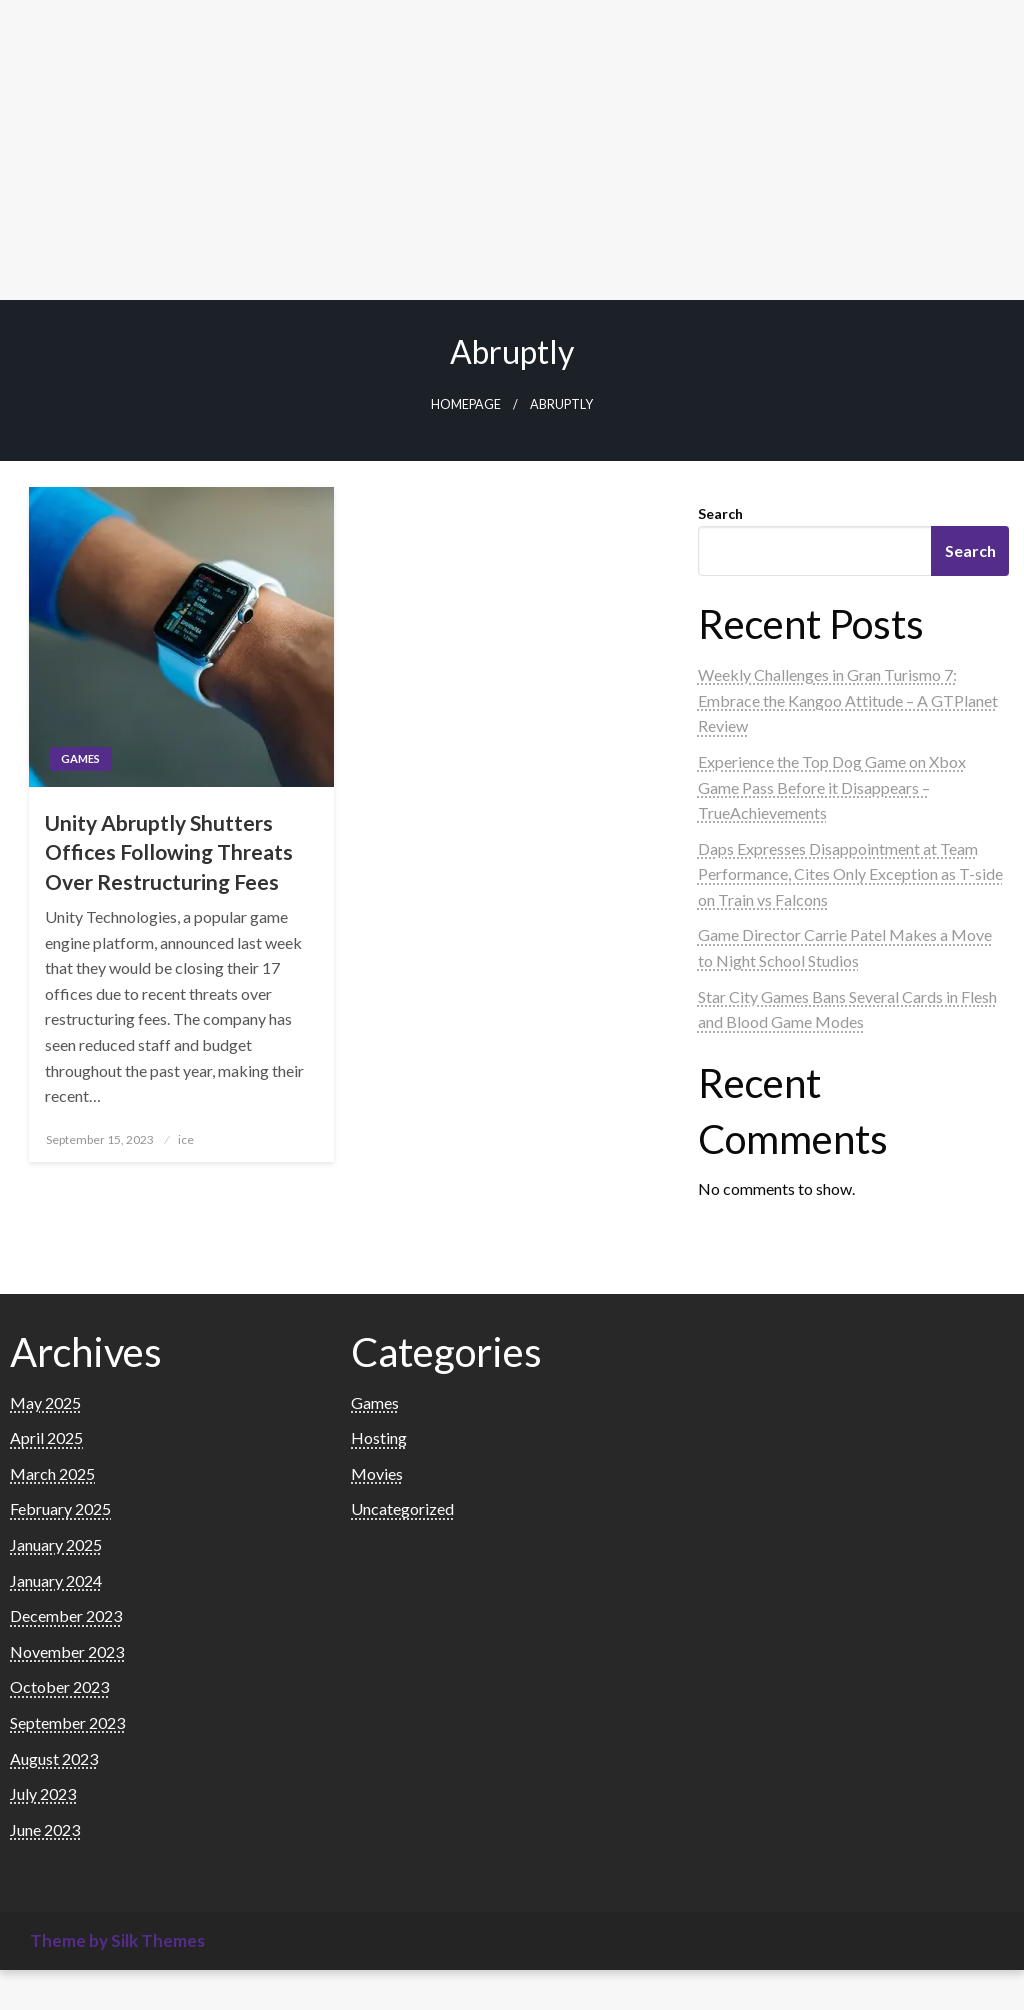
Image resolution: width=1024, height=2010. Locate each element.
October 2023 (59, 1686)
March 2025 (52, 1473)
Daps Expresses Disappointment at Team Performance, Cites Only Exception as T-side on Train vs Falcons (850, 874)
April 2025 (46, 1437)
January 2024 (56, 1580)
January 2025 (56, 1544)
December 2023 (66, 1615)
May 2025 (45, 1402)
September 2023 (67, 1722)
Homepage (466, 404)
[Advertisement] (512, 150)
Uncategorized (402, 1508)
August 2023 (54, 1758)
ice (186, 1139)
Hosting (379, 1437)
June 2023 (45, 1829)
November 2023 (67, 1651)
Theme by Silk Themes (117, 1940)
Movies (377, 1473)
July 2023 (43, 1793)
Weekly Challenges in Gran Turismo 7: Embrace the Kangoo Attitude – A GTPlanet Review (848, 700)
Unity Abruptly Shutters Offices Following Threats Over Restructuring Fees (169, 852)
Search (720, 513)
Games (80, 758)
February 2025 (60, 1508)
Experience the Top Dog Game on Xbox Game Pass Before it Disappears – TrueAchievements (832, 787)
